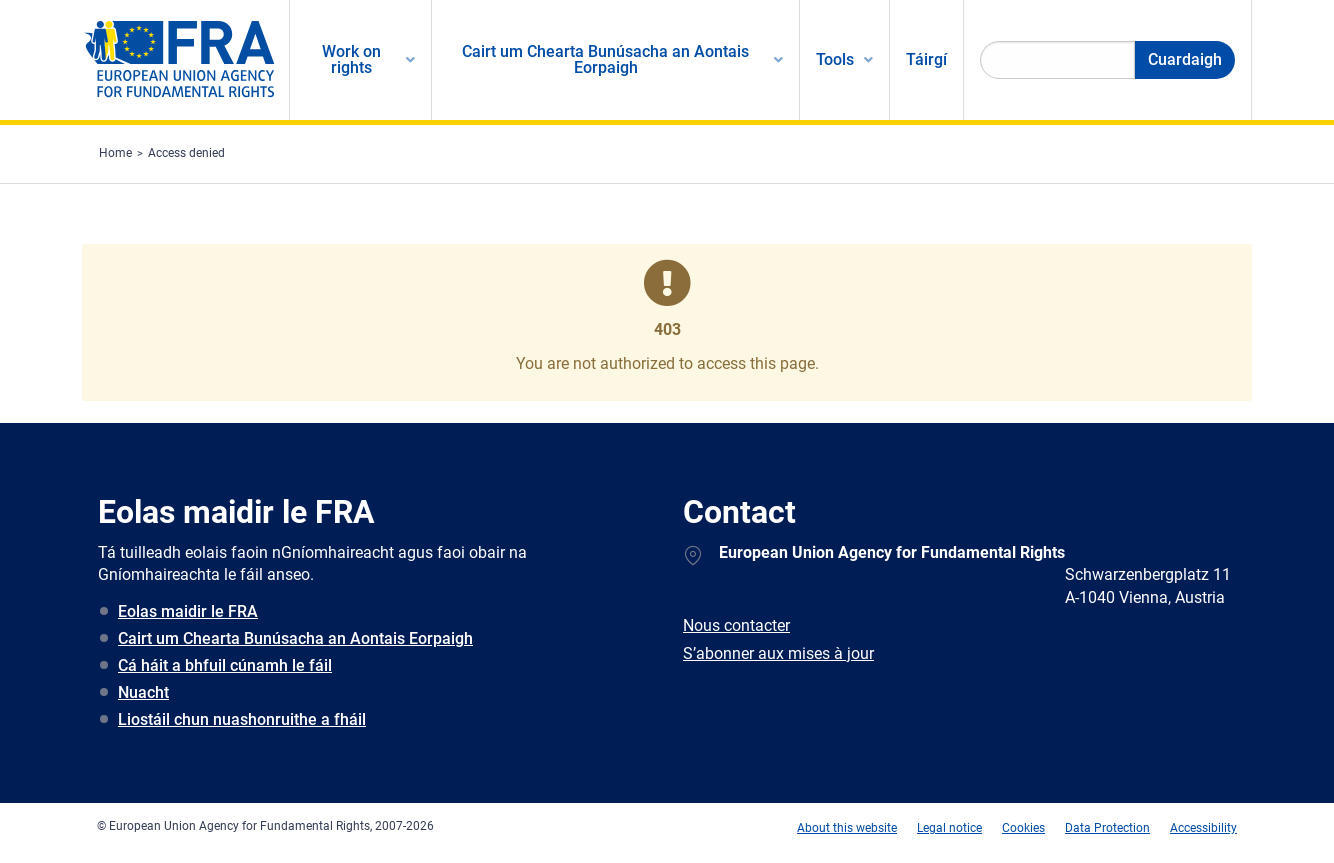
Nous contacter (736, 625)
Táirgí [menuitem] (926, 59)
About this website (847, 828)
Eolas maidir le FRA (188, 611)
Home (115, 153)
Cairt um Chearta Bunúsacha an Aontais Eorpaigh (295, 638)
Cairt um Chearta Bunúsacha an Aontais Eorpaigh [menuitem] (605, 59)
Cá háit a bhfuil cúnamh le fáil (225, 665)
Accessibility (1203, 828)
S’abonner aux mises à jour (778, 653)
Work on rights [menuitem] (351, 59)
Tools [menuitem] (835, 59)
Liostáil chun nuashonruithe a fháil (242, 719)
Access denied (186, 153)
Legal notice (949, 828)
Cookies (1023, 828)
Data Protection (1107, 828)
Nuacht (143, 692)
